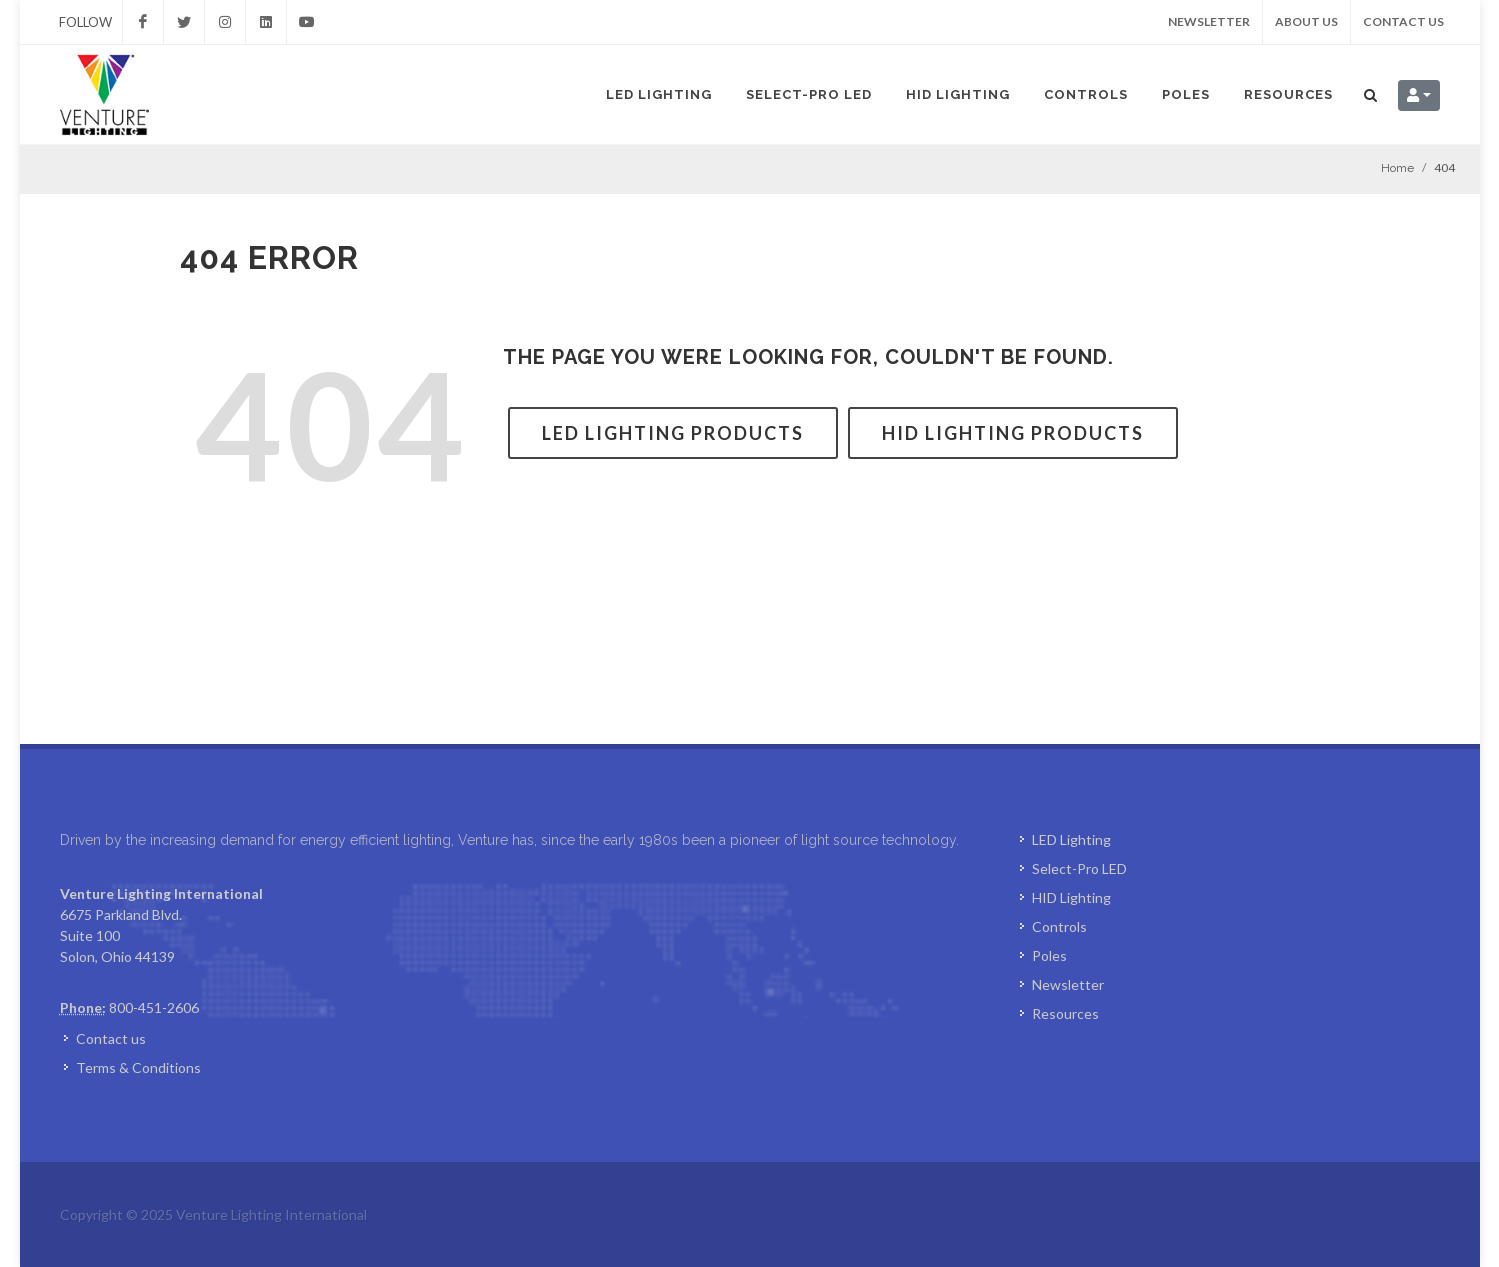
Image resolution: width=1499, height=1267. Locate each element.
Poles (1186, 94)
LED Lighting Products (673, 433)
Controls (1086, 94)
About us (1306, 21)
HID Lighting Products (1013, 433)
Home (1397, 168)
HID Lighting (958, 94)
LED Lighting (659, 94)
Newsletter (1209, 21)
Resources (1288, 94)
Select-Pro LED (809, 94)
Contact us (1403, 21)
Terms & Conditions (138, 1067)
